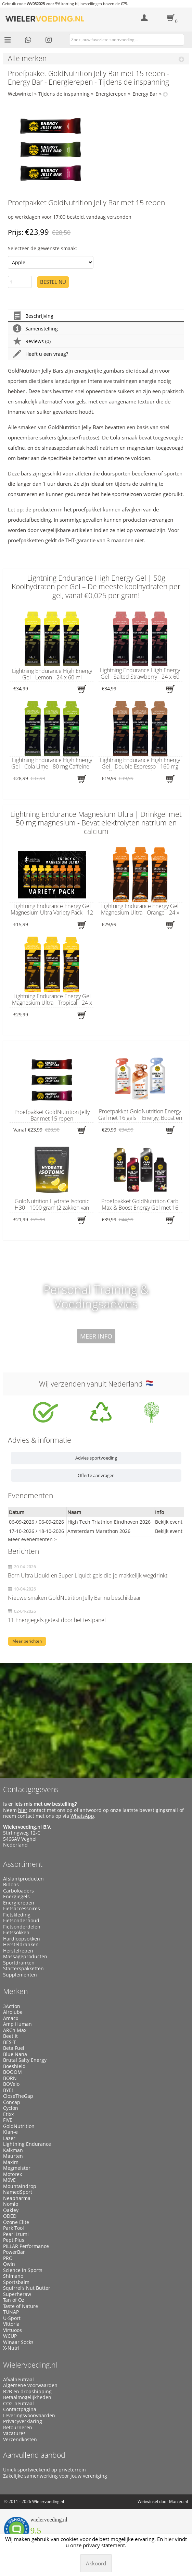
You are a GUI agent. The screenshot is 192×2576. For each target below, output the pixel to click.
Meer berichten (27, 1641)
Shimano (13, 2276)
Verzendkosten (20, 2439)
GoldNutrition (19, 2126)
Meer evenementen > (32, 1539)
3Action (11, 2006)
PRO (8, 2258)
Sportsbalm (16, 2282)
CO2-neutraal (18, 2403)
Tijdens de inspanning (64, 93)
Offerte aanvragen (96, 1475)
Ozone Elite (16, 2222)
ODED (9, 2216)
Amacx (10, 2018)
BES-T (9, 2042)
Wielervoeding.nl (30, 2365)
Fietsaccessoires (21, 1909)
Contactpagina (19, 2409)
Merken (15, 1991)
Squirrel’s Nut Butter (26, 2288)
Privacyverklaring (22, 2421)
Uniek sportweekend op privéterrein (44, 2470)
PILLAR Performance (26, 2246)
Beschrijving (33, 316)
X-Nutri (11, 2348)
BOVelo (11, 2084)
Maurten (13, 2156)
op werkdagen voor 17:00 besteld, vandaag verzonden (69, 217)
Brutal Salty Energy (25, 2060)
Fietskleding (16, 1915)
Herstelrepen (18, 1951)
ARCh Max (14, 2030)
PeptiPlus (13, 2240)
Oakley (10, 2210)
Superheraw (17, 2294)
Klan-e (10, 2132)
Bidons (11, 1885)
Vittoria (11, 2324)
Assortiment (22, 1864)
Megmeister (16, 2168)
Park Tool (13, 2228)
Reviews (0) (32, 341)
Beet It (10, 2036)
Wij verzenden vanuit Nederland (96, 1384)
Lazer (9, 2138)
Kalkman (13, 2150)
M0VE (9, 2180)
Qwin (9, 2264)
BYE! (8, 2090)
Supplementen (20, 1975)
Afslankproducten (23, 1879)
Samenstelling (35, 328)
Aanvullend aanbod (34, 2455)
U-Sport (12, 2318)
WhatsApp (82, 1816)
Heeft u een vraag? (40, 354)
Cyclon (10, 2108)
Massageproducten (25, 1957)
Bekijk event (168, 1522)
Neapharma (16, 2198)
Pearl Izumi (16, 2234)
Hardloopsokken (21, 1939)
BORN (10, 2078)
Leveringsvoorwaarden (29, 2415)
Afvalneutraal (18, 2380)
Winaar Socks (18, 2342)
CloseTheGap (18, 2096)
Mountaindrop (19, 2186)
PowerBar (14, 2252)
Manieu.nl (178, 2501)
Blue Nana (15, 2054)
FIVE (7, 2120)
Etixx (8, 2114)
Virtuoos (12, 2330)
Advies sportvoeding (96, 1458)
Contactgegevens (31, 1789)
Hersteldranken (21, 1945)
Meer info (96, 1336)
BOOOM (12, 2072)
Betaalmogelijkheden (27, 2397)
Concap (11, 2102)
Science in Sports (22, 2270)
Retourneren (17, 2427)
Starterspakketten (23, 1969)
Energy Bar (144, 93)
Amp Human (17, 2024)
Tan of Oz (13, 2300)
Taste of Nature (20, 2306)
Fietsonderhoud (21, 1921)
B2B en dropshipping (27, 2391)
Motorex (12, 2174)
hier (22, 1810)
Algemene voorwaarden (30, 2385)
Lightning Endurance (27, 2144)
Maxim (10, 2162)
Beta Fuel (13, 2048)
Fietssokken (16, 1933)
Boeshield (14, 2066)
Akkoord (96, 2563)
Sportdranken (19, 1963)
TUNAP (11, 2312)
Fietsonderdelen (21, 1927)
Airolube (13, 2012)
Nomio (10, 2204)
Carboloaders (18, 1891)
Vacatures (14, 2433)
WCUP (10, 2336)
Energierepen (111, 93)
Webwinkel (20, 93)
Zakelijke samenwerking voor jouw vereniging (55, 2476)
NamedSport (17, 2192)
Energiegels (16, 1897)
